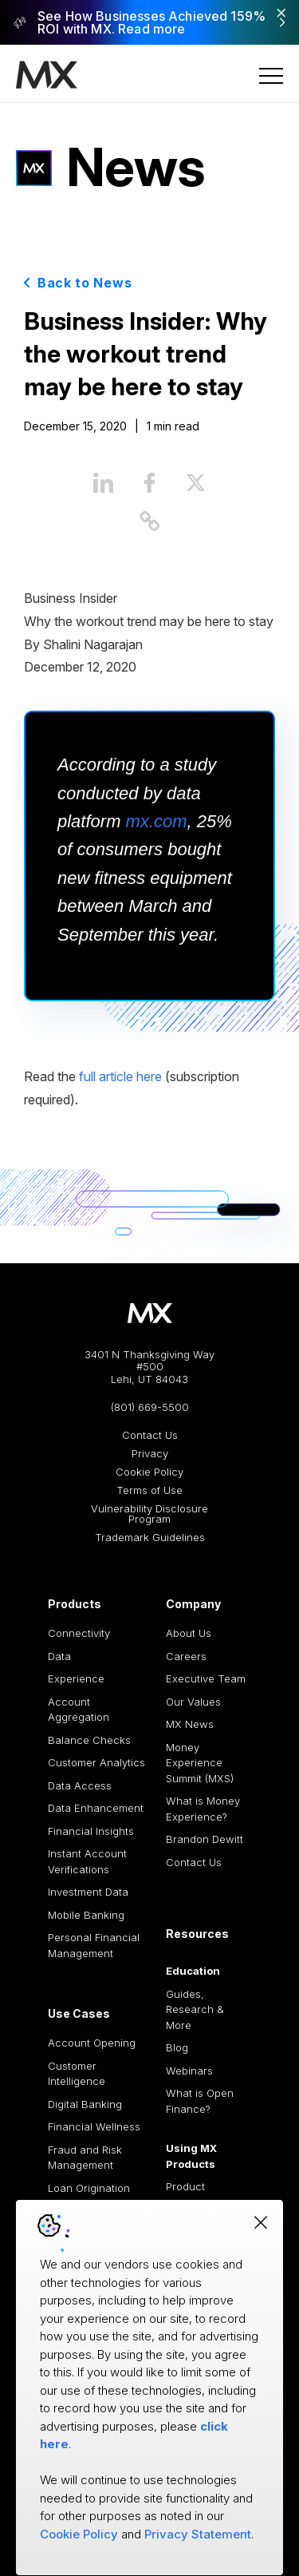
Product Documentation (204, 2194)
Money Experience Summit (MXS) (200, 1763)
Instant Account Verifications (87, 1861)
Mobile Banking (86, 1914)
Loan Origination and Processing (89, 2196)
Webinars (189, 2070)
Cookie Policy (149, 1472)
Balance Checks (89, 1740)
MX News (190, 1724)
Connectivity (79, 1633)
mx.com (156, 821)
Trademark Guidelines (150, 1537)
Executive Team (206, 1678)
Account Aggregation (78, 1709)
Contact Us (150, 1435)
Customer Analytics (96, 1762)
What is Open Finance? (200, 2101)
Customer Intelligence (76, 2073)
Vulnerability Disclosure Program (149, 1514)
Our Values (193, 1701)
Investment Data (88, 1891)
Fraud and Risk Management (85, 2157)
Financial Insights (91, 1831)
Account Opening (92, 2042)
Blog (177, 2047)
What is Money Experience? (203, 1808)
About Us (188, 1633)
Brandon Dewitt (204, 1839)
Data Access (80, 1785)
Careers (186, 1656)
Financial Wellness (94, 2126)
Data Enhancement (96, 1807)
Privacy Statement (197, 2534)
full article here (120, 1076)
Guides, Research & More (195, 2009)
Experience (76, 1678)
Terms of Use (149, 1490)
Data (59, 1656)
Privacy (150, 1454)
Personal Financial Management (94, 1945)
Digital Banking (85, 2104)
